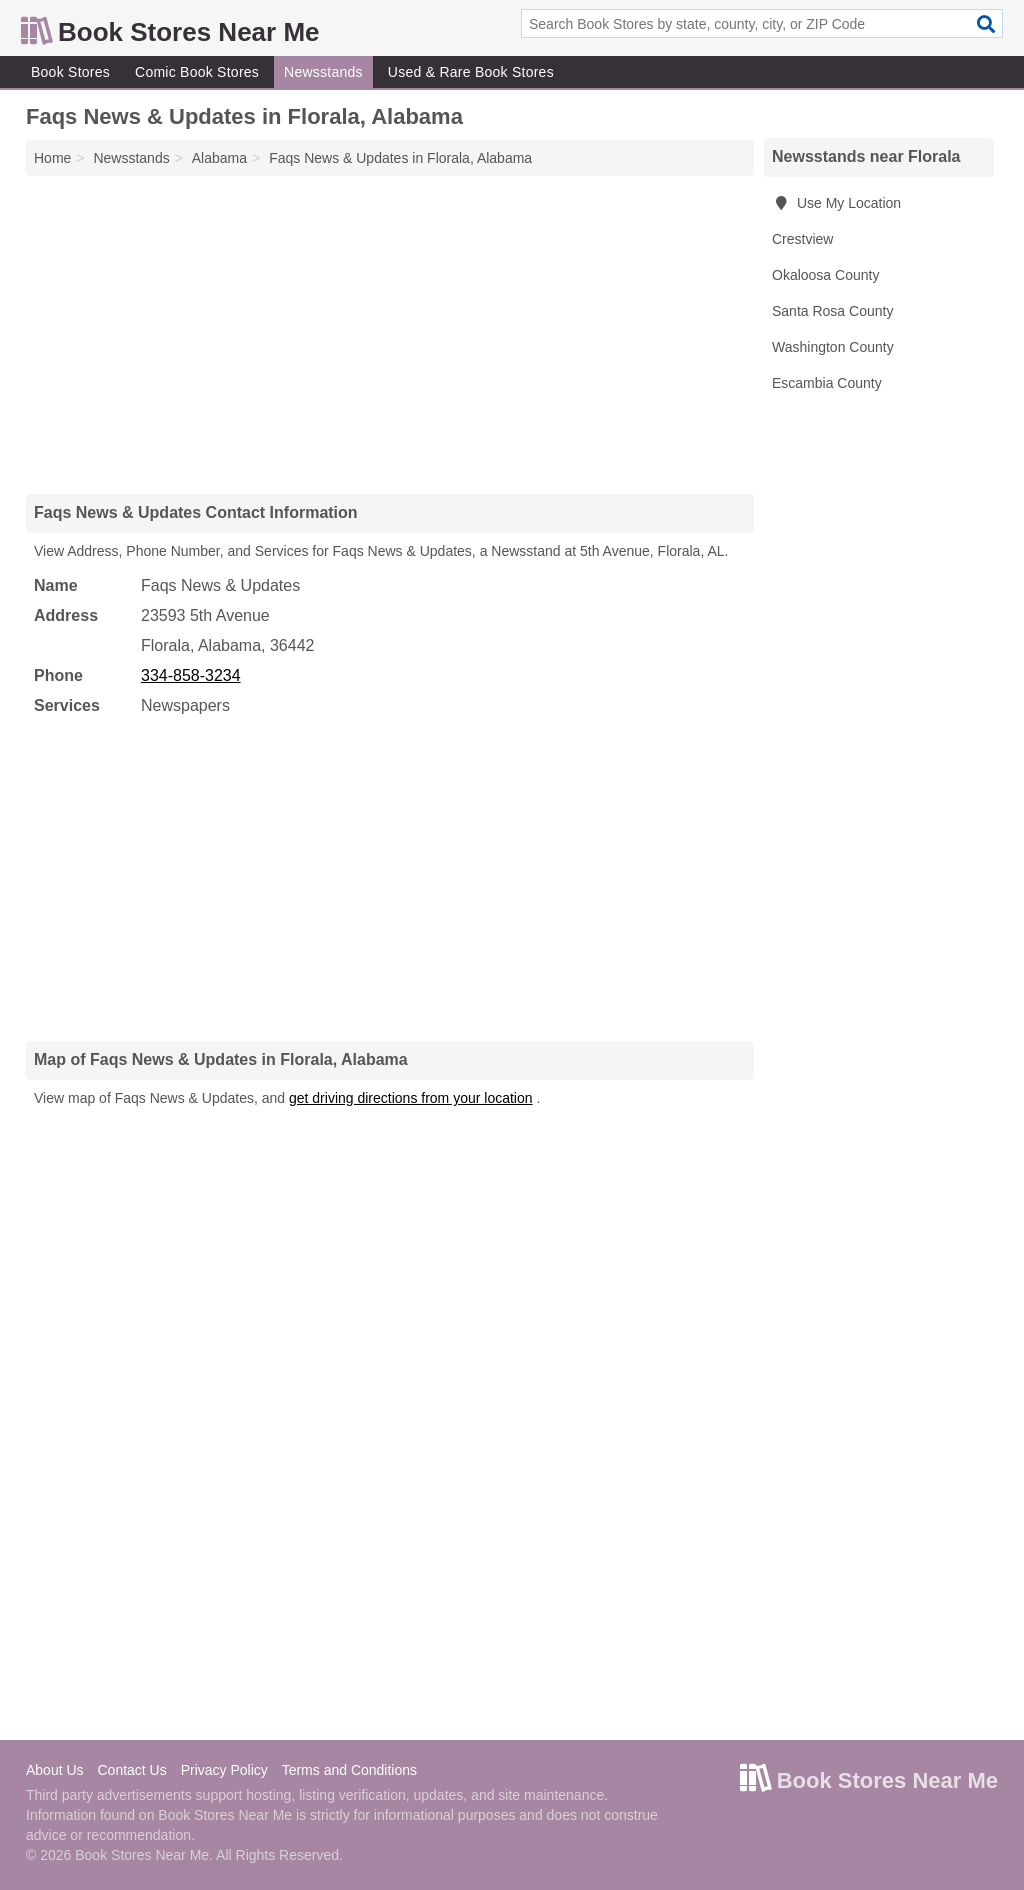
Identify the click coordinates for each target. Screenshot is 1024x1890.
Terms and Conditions (349, 1770)
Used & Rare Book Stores (471, 72)
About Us (55, 1770)
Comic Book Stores (197, 72)
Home (52, 158)
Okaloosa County (825, 275)
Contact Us (131, 1770)
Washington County (833, 347)
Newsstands (323, 72)
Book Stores (70, 72)
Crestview (802, 239)
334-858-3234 (191, 675)
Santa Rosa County (832, 311)
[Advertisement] (390, 334)
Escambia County (827, 383)
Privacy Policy (224, 1770)
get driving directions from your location (411, 1098)
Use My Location (836, 203)
